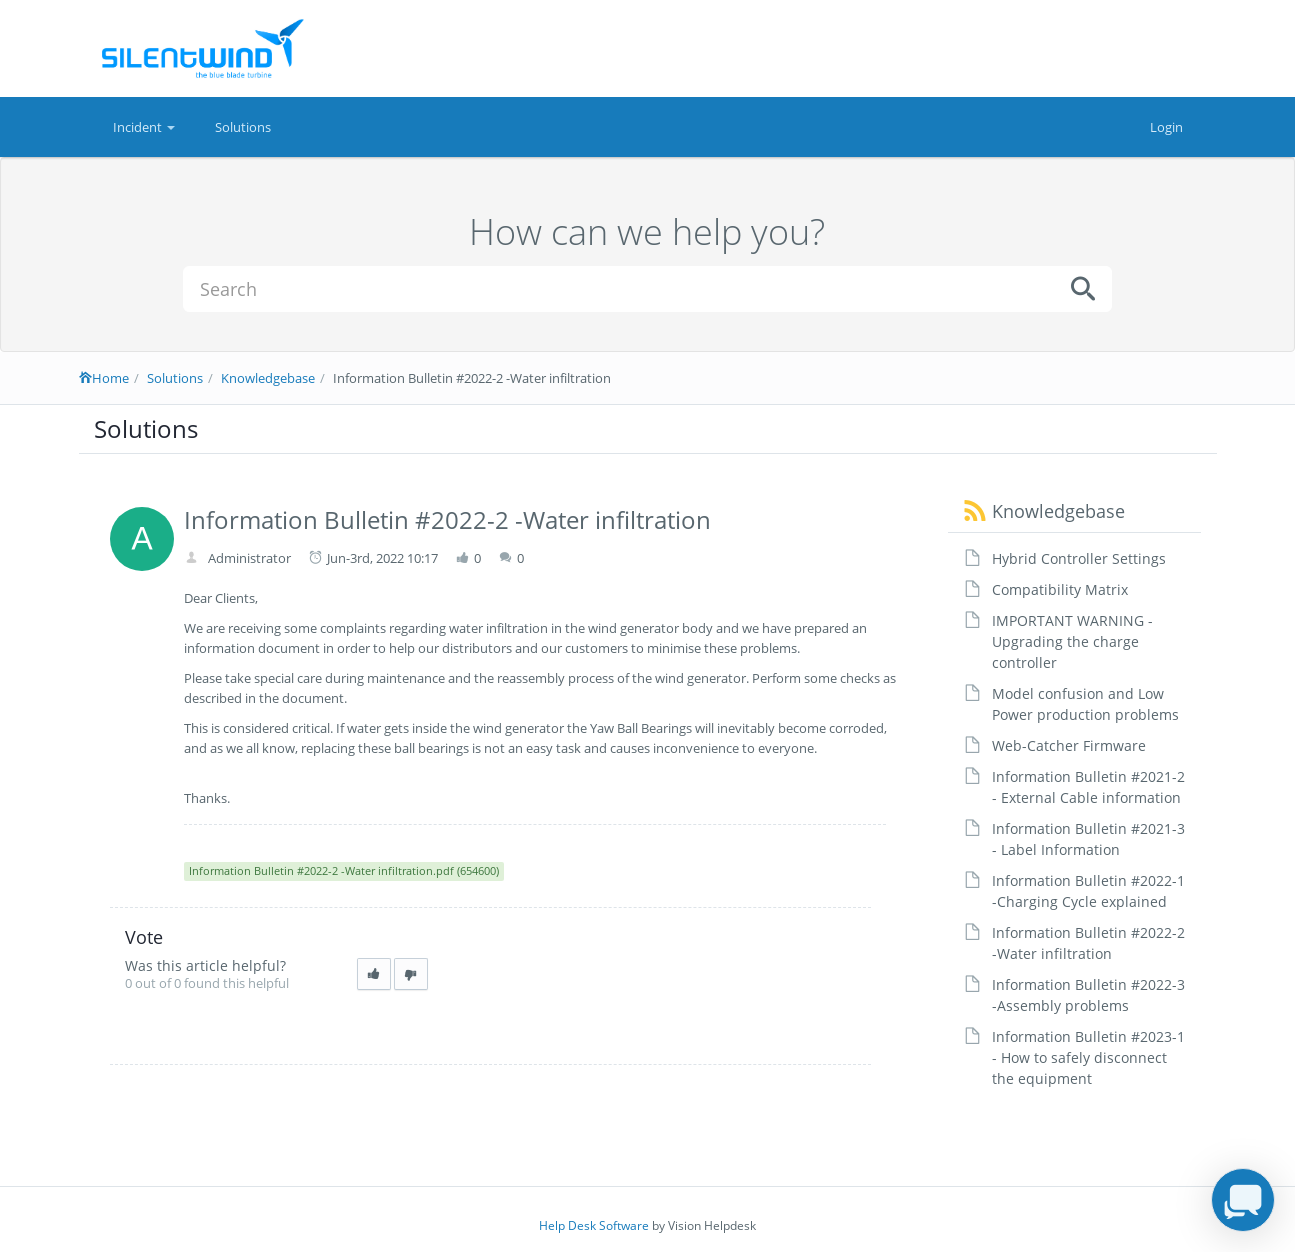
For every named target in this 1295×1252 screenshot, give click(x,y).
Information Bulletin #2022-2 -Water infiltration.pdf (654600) (344, 870)
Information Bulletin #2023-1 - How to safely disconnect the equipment (1088, 1057)
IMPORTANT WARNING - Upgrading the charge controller (1072, 641)
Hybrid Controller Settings (1079, 558)
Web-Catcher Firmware (1069, 745)
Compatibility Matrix (1060, 589)
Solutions (243, 127)
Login (1166, 127)
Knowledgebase (268, 378)
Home (104, 378)
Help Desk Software (594, 1225)
